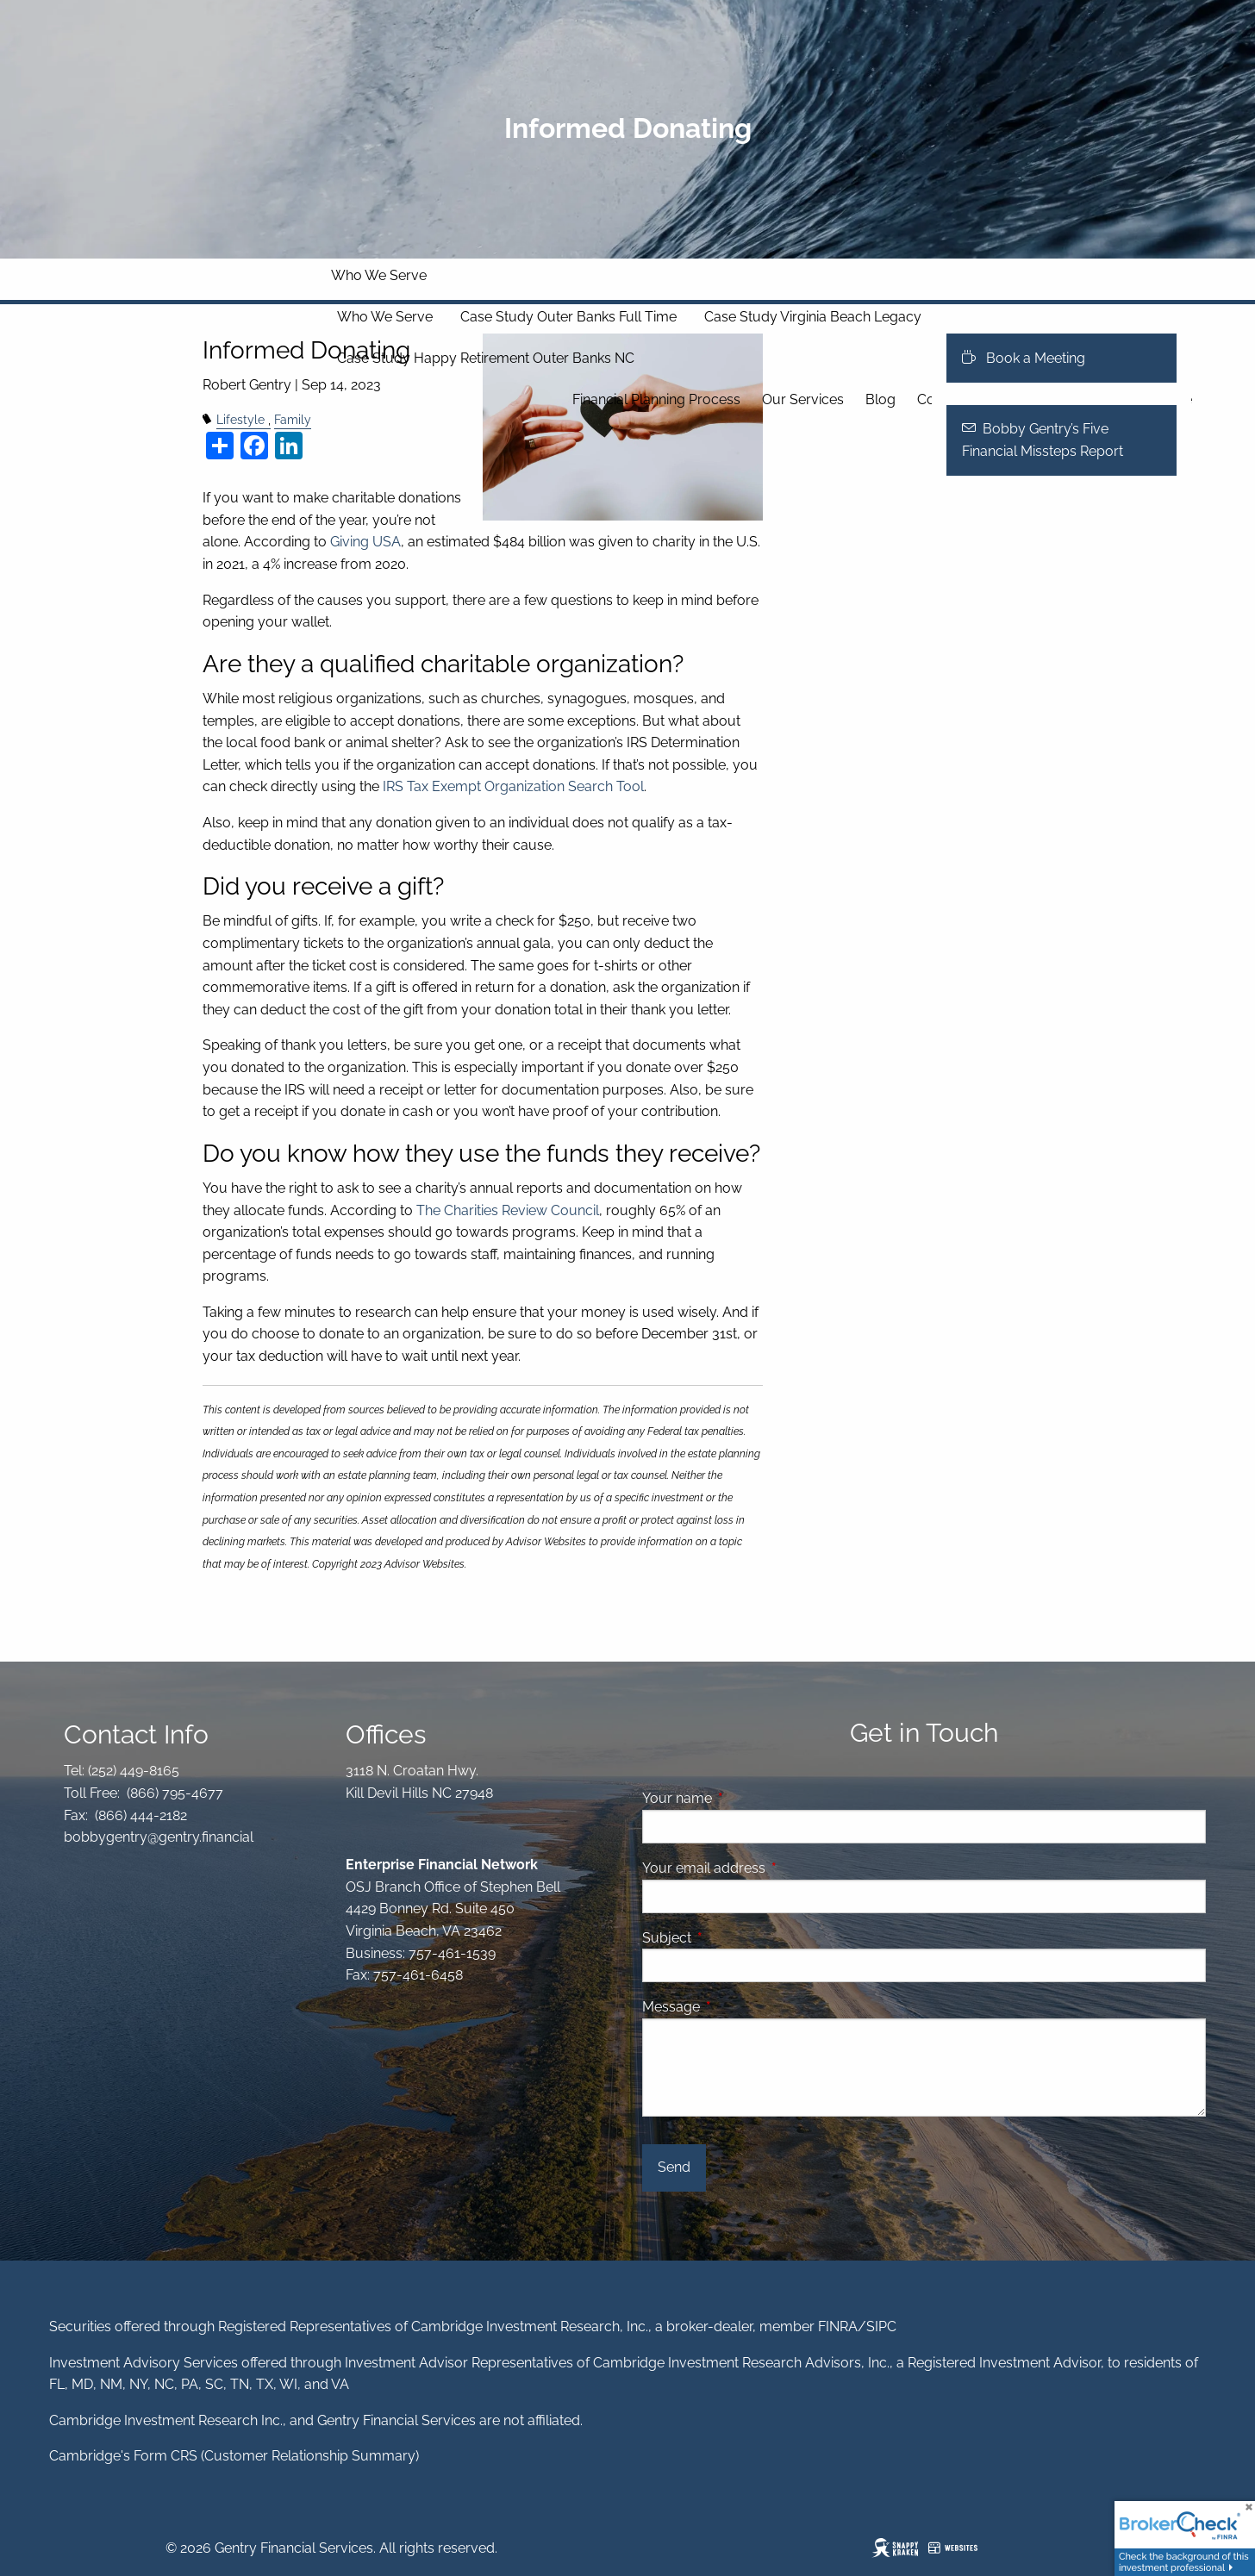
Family (292, 419)
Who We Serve (379, 275)
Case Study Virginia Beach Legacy (812, 317)
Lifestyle (240, 419)
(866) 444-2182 (139, 1815)
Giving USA (365, 541)
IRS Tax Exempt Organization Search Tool (513, 786)
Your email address (770, 1868)
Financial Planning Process (656, 399)
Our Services (803, 399)
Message (737, 2007)
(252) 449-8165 (131, 1770)
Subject (733, 1938)
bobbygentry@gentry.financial (158, 1837)
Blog (880, 399)
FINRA (838, 2326)
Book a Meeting (1023, 358)
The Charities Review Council (507, 1210)
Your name (743, 1798)
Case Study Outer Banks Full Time (568, 317)
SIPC (881, 2326)
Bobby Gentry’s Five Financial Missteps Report (1042, 440)
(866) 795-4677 (173, 1793)
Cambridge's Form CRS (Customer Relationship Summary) (234, 2456)
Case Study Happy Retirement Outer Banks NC (485, 358)
